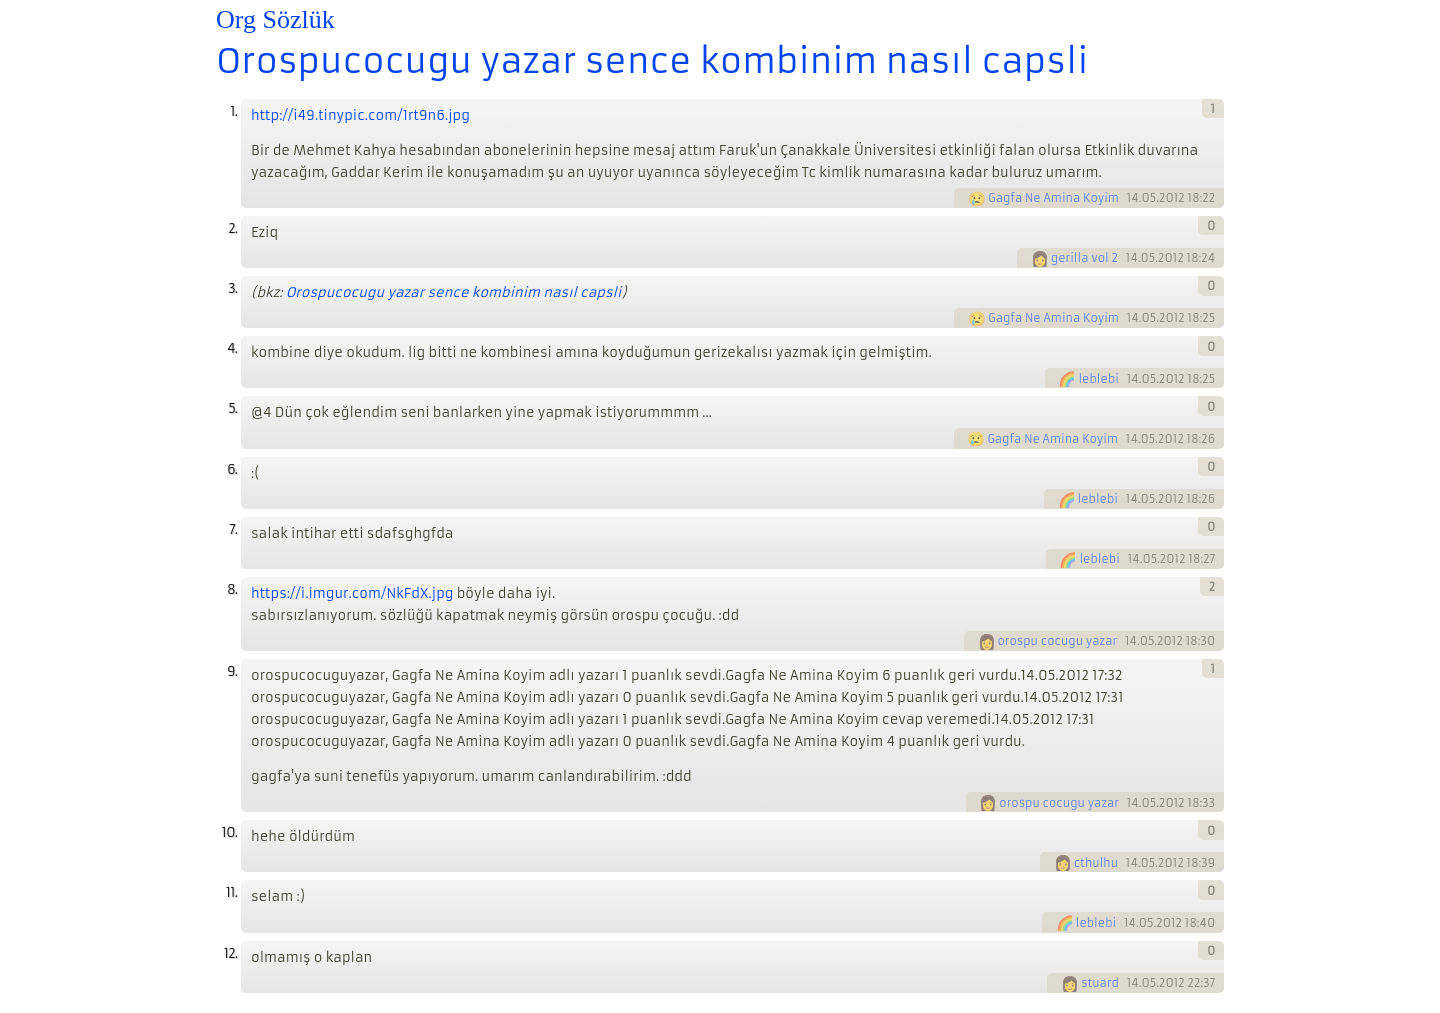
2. (232, 228)
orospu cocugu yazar (1058, 641)
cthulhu (1096, 863)
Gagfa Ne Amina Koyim (1053, 198)
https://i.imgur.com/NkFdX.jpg (352, 593)
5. (232, 408)
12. (230, 953)
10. (229, 832)
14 (1133, 198)
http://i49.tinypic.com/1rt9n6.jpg (360, 115)
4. (232, 348)
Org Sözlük (275, 19)
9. (232, 671)
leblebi (1098, 379)
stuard (1100, 983)
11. (231, 892)
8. (232, 589)
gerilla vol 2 (1084, 258)
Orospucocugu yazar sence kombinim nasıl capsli (652, 61)
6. (232, 469)
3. (232, 288)
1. (233, 111)
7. (233, 529)
